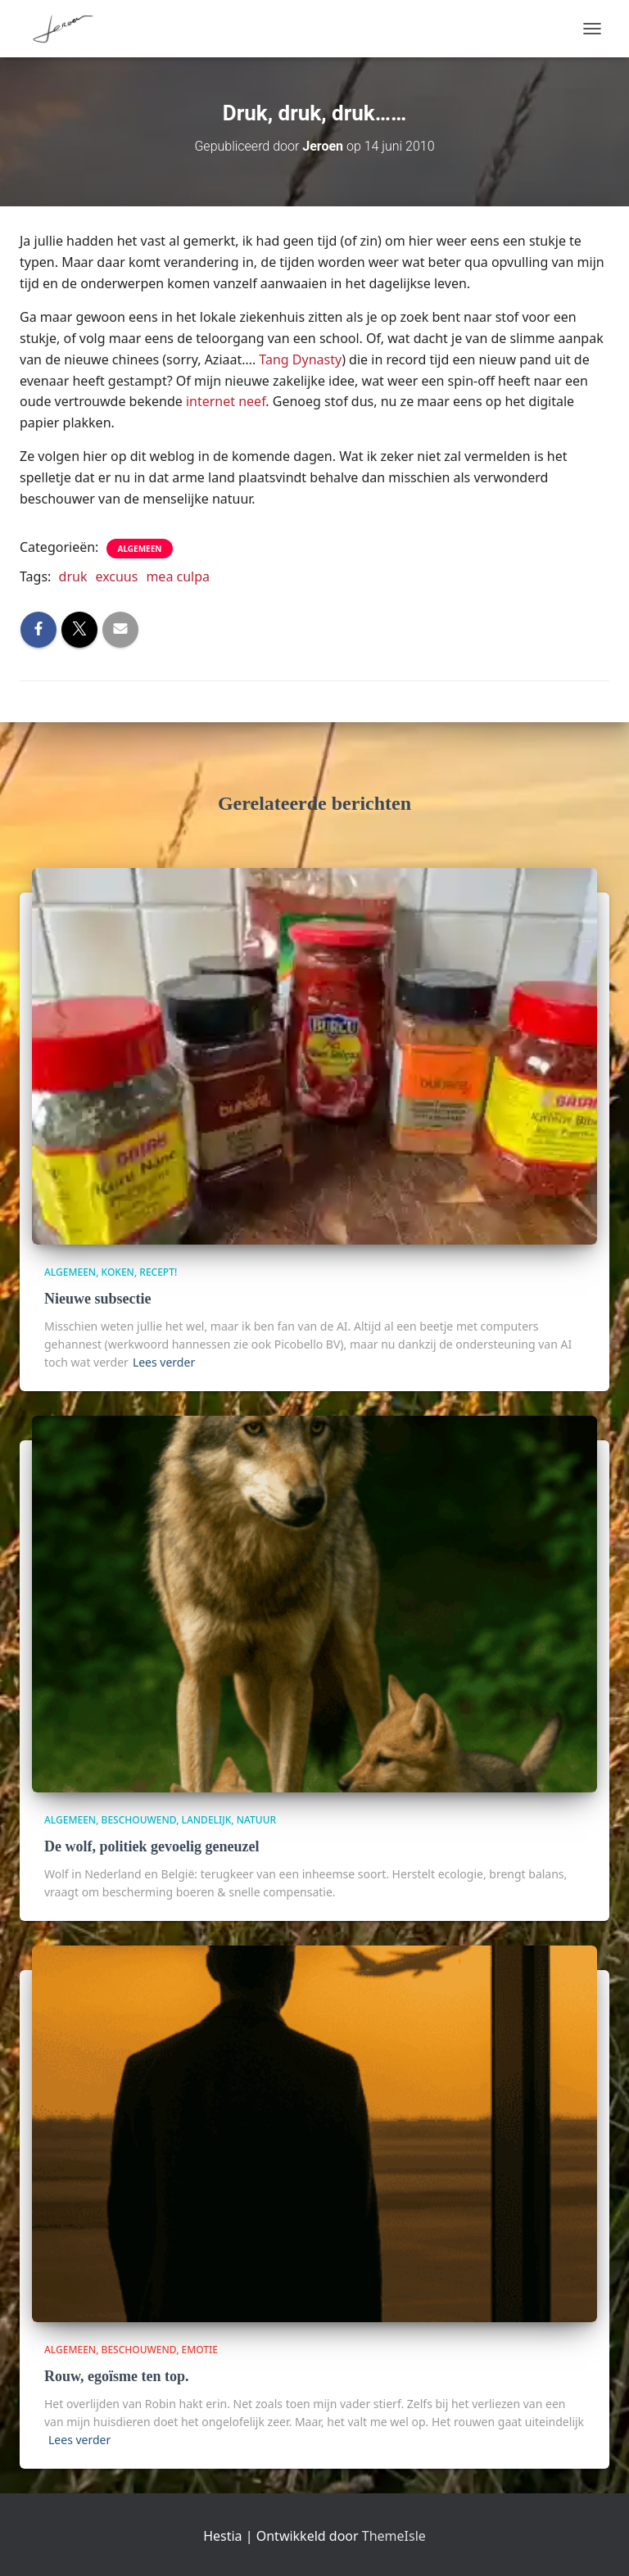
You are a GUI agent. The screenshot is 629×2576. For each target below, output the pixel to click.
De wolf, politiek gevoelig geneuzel (151, 1846)
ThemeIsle (394, 2536)
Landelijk (207, 1820)
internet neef (225, 401)
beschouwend (139, 1820)
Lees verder (164, 1362)
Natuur (256, 1820)
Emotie (200, 2350)
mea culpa (178, 576)
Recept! (158, 1272)
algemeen (140, 548)
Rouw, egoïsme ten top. (116, 2376)
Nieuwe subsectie (97, 1298)
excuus (116, 576)
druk (73, 576)
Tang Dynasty (300, 359)
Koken (118, 1272)
